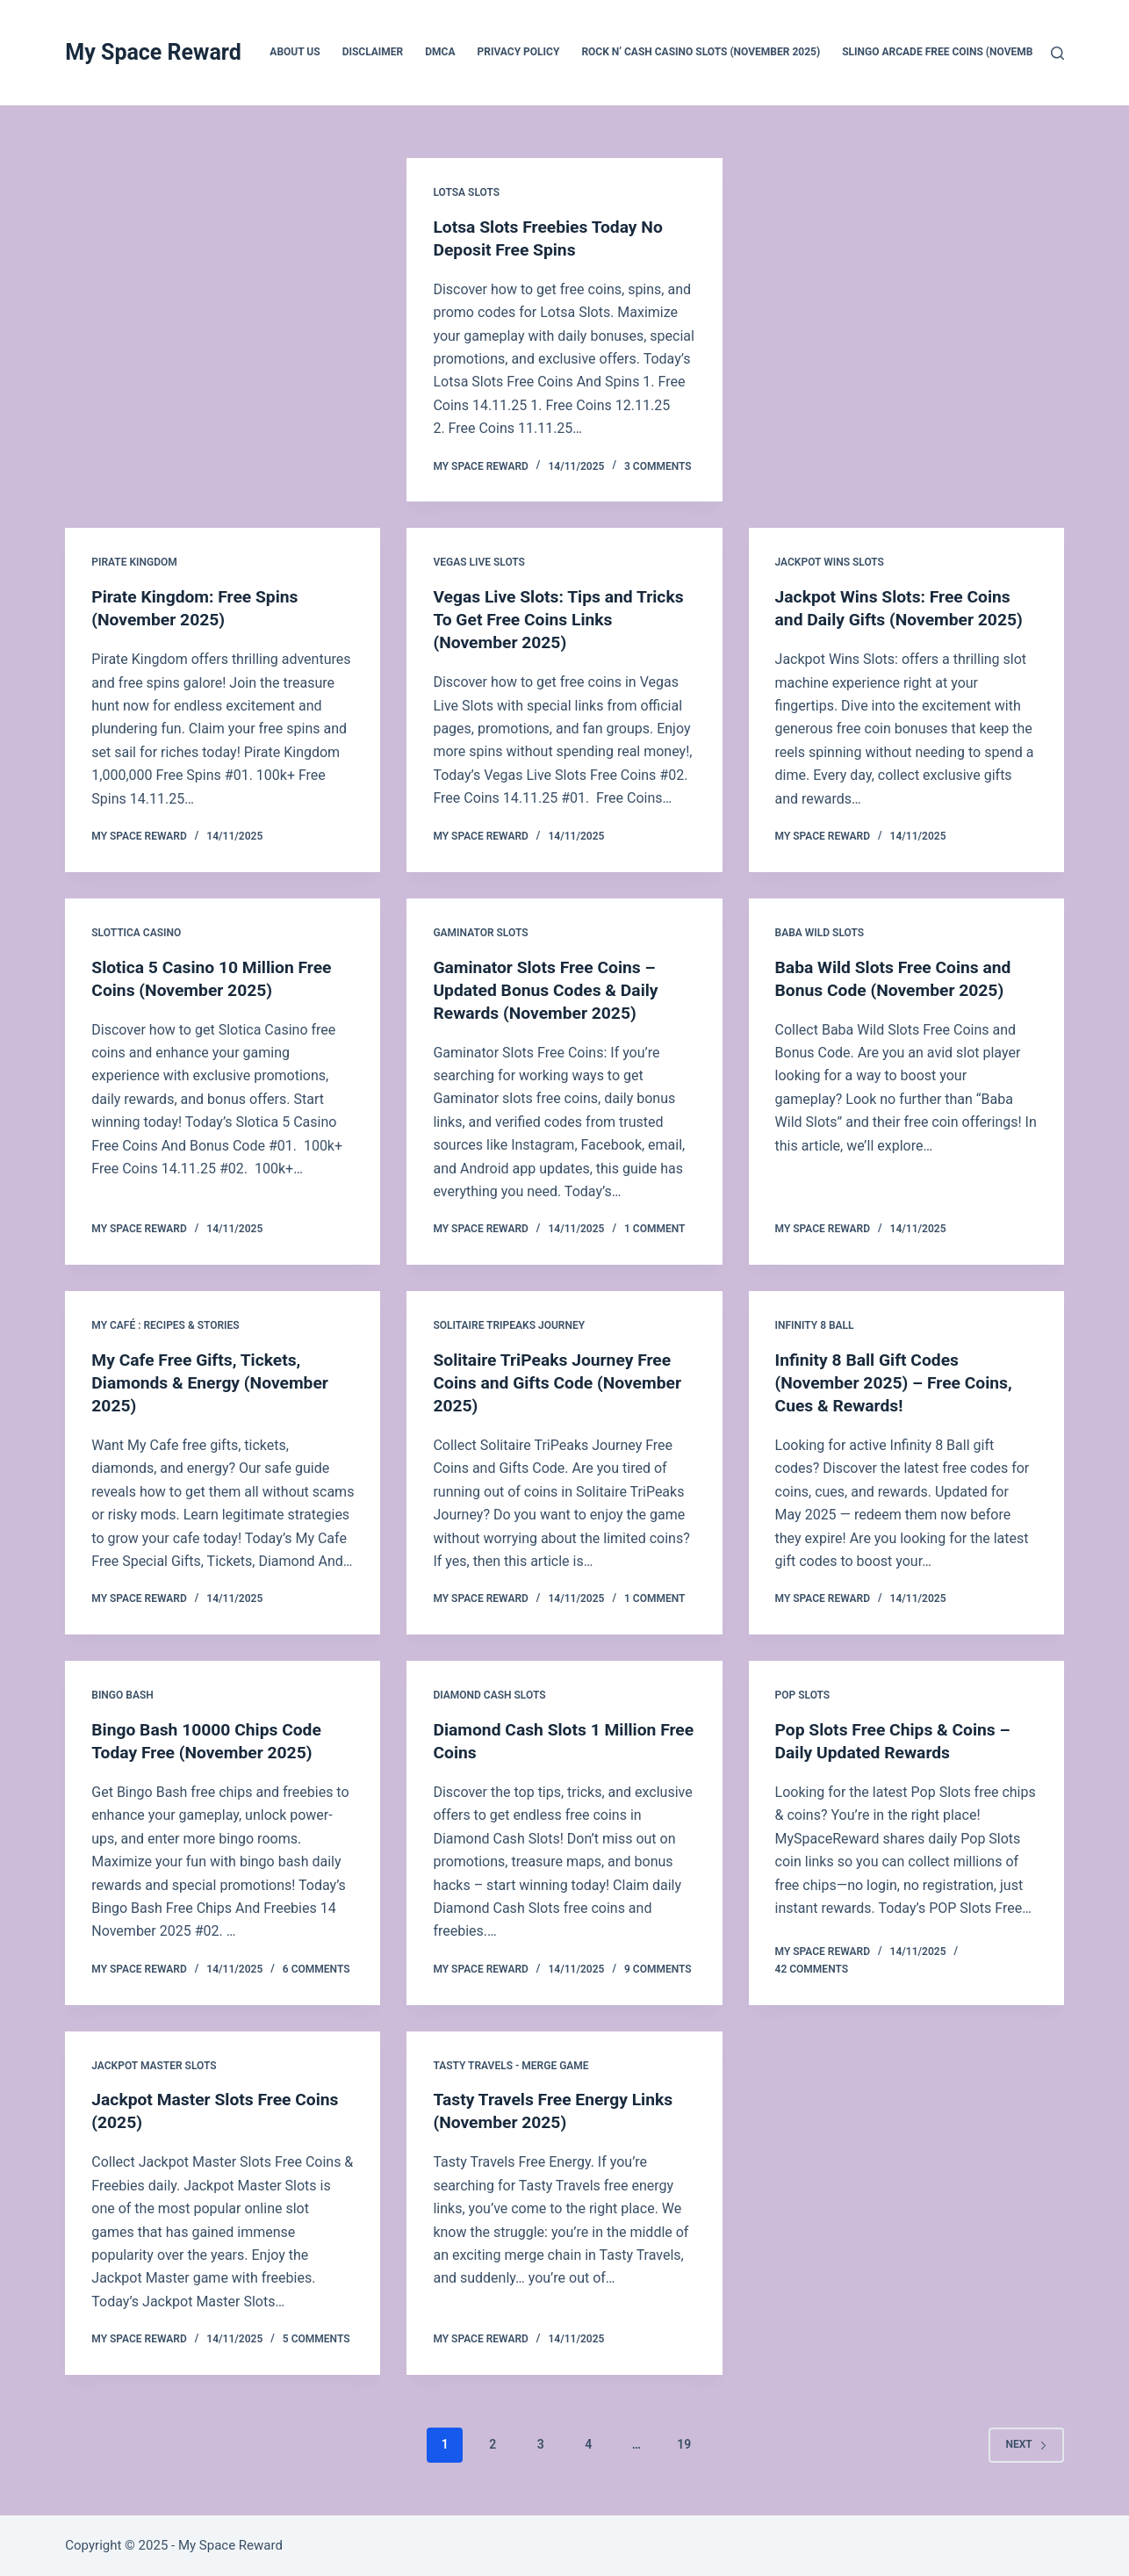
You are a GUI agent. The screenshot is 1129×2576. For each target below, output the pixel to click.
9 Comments (658, 1968)
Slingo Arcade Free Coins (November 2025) (958, 52)
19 (684, 2444)
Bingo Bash (122, 1695)
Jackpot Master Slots (153, 2065)
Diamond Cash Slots (489, 1695)
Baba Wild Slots (820, 933)
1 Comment (654, 1229)
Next (1025, 2444)
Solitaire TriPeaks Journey (509, 1325)
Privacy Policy (519, 52)
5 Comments (316, 2339)
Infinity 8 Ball (814, 1325)
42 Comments (812, 1968)
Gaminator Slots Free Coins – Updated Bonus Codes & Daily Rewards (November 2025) (549, 989)
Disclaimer (373, 52)
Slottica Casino (136, 933)
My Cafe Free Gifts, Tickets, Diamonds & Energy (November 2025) (214, 1382)
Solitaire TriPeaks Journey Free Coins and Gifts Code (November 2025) (562, 1382)
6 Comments (316, 1968)
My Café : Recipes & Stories (165, 1325)
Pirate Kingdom (134, 562)
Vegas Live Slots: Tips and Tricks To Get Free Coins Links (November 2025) (563, 619)
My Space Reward (153, 52)
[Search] (1057, 53)
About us (295, 52)
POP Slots (803, 1695)
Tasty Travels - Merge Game (510, 2065)
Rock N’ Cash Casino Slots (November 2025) (700, 52)
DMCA (440, 52)
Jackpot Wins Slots (829, 562)
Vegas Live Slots (479, 562)
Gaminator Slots (480, 933)
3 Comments (658, 466)
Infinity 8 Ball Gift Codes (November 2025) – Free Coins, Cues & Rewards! (898, 1382)
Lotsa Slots (466, 192)
